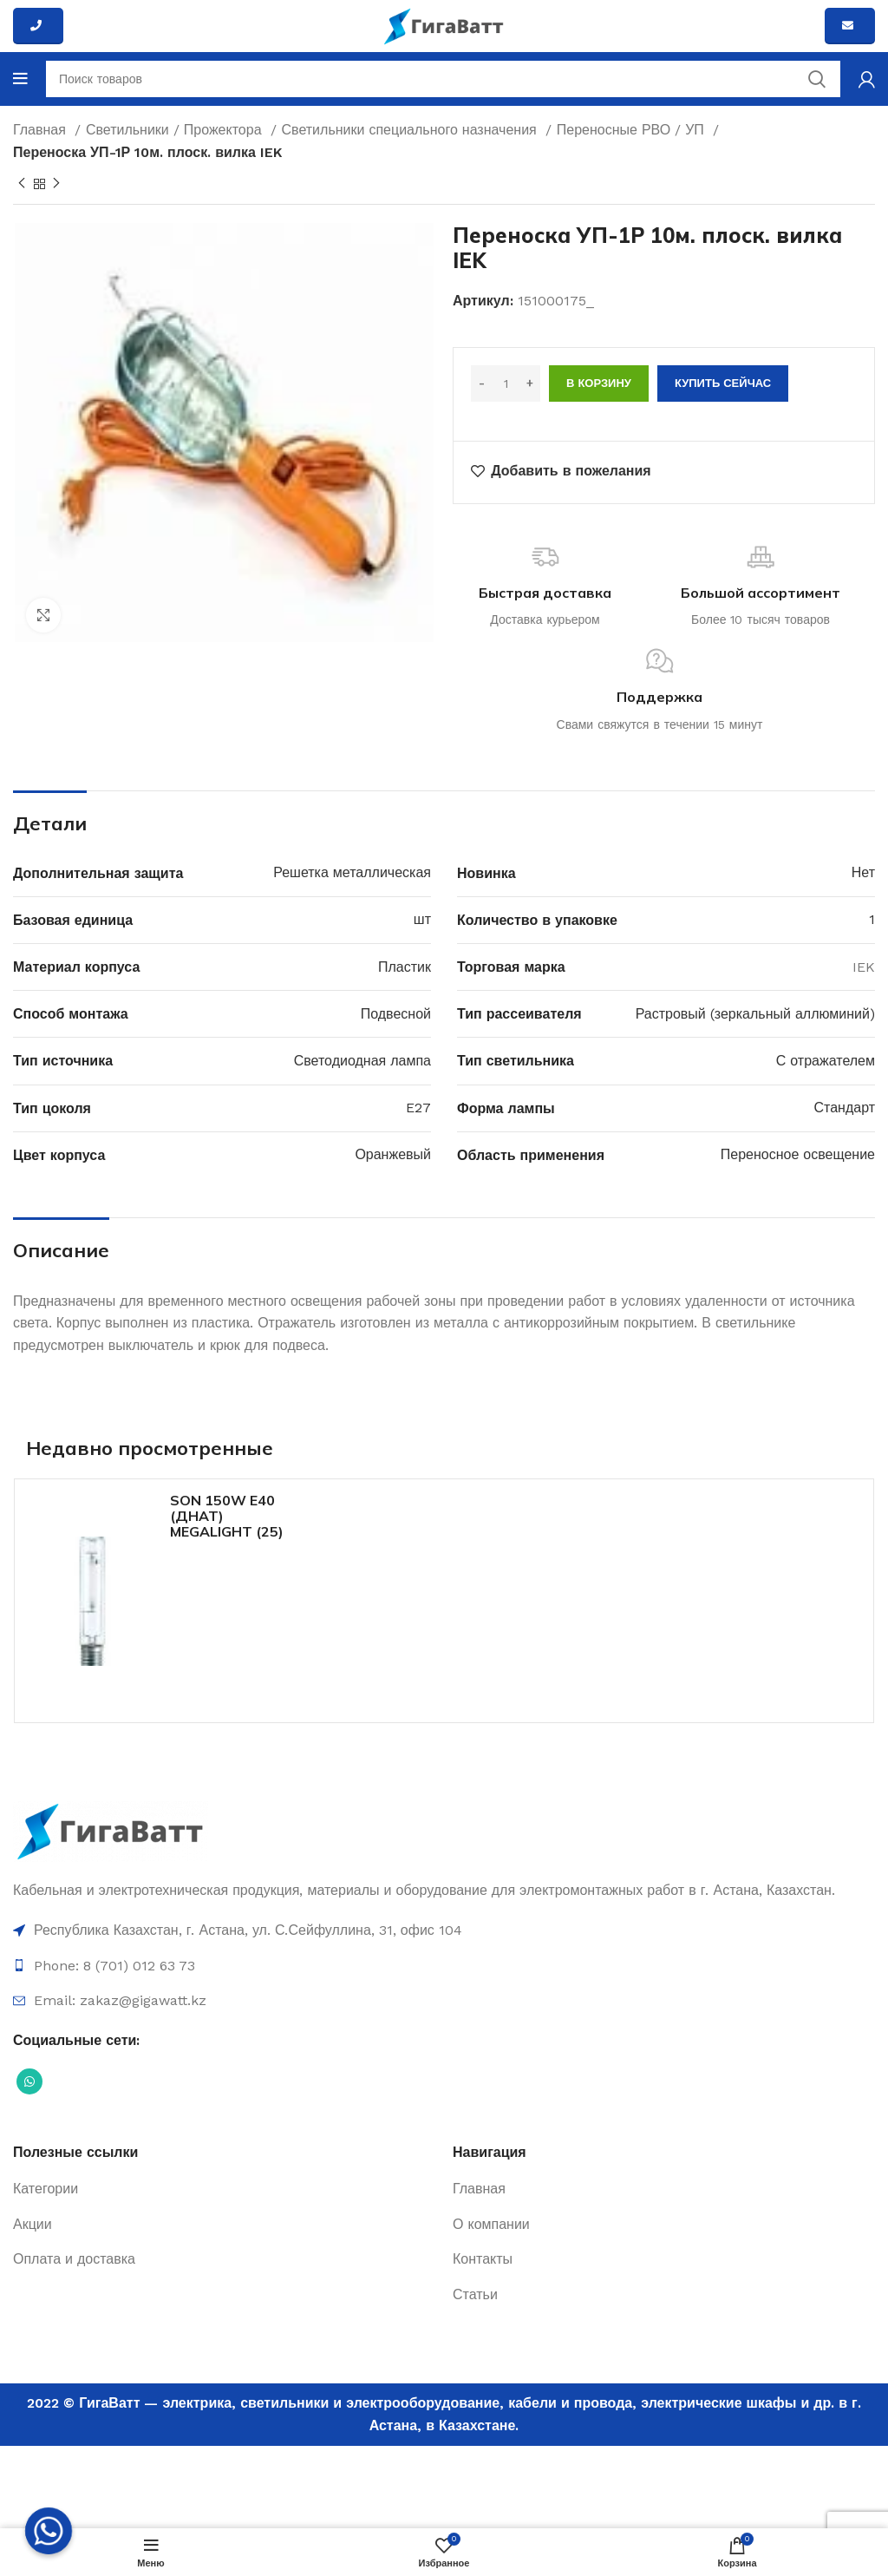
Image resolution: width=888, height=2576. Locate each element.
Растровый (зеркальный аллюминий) (755, 1014)
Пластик (404, 967)
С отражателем (825, 1060)
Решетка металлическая (352, 872)
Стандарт (844, 1107)
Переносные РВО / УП (632, 129)
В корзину (598, 383)
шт (422, 919)
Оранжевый (393, 1154)
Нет (863, 872)
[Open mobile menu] (20, 79)
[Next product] (56, 184)
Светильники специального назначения (411, 129)
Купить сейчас (723, 383)
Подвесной (396, 1014)
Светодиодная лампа (362, 1060)
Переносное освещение (798, 1154)
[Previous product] (21, 184)
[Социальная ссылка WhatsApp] (29, 2081)
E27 (418, 1107)
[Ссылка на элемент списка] (444, 1930)
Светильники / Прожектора (176, 129)
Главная (41, 129)
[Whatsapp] (48, 2530)
